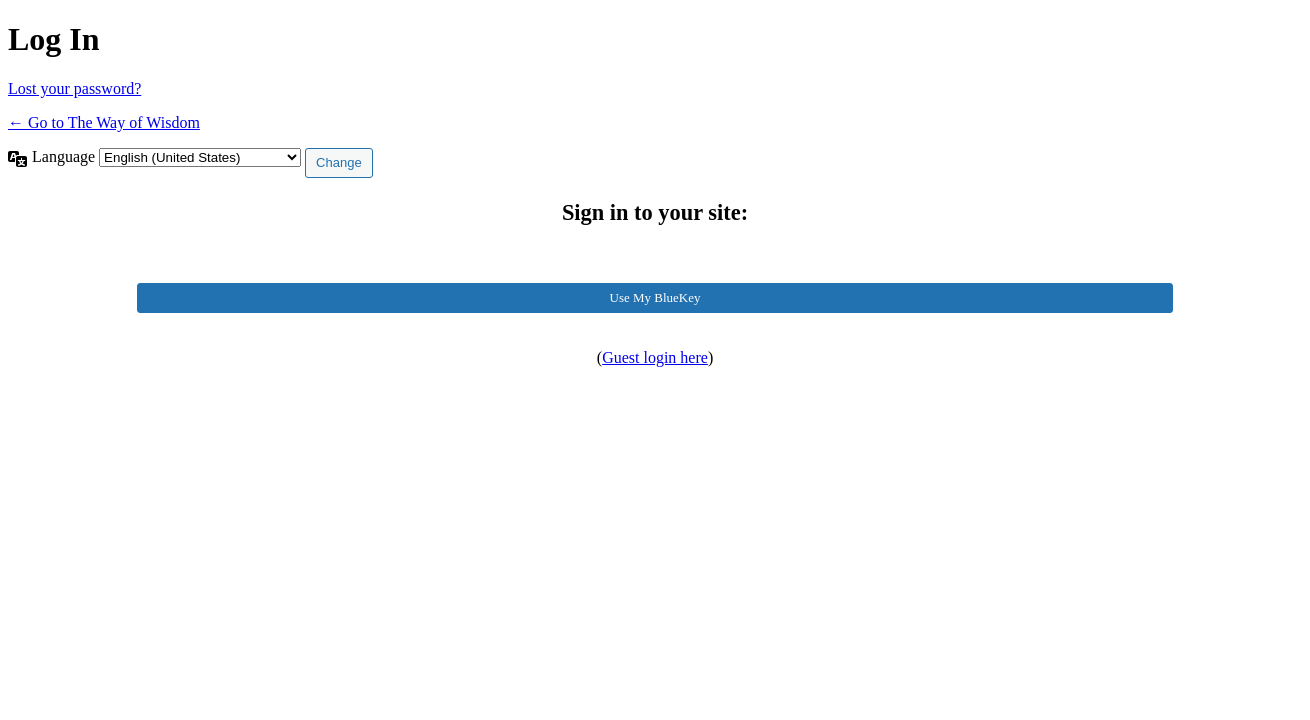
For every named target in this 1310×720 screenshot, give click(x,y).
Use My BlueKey (655, 297)
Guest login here (655, 357)
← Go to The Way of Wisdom (104, 122)
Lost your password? (74, 88)
